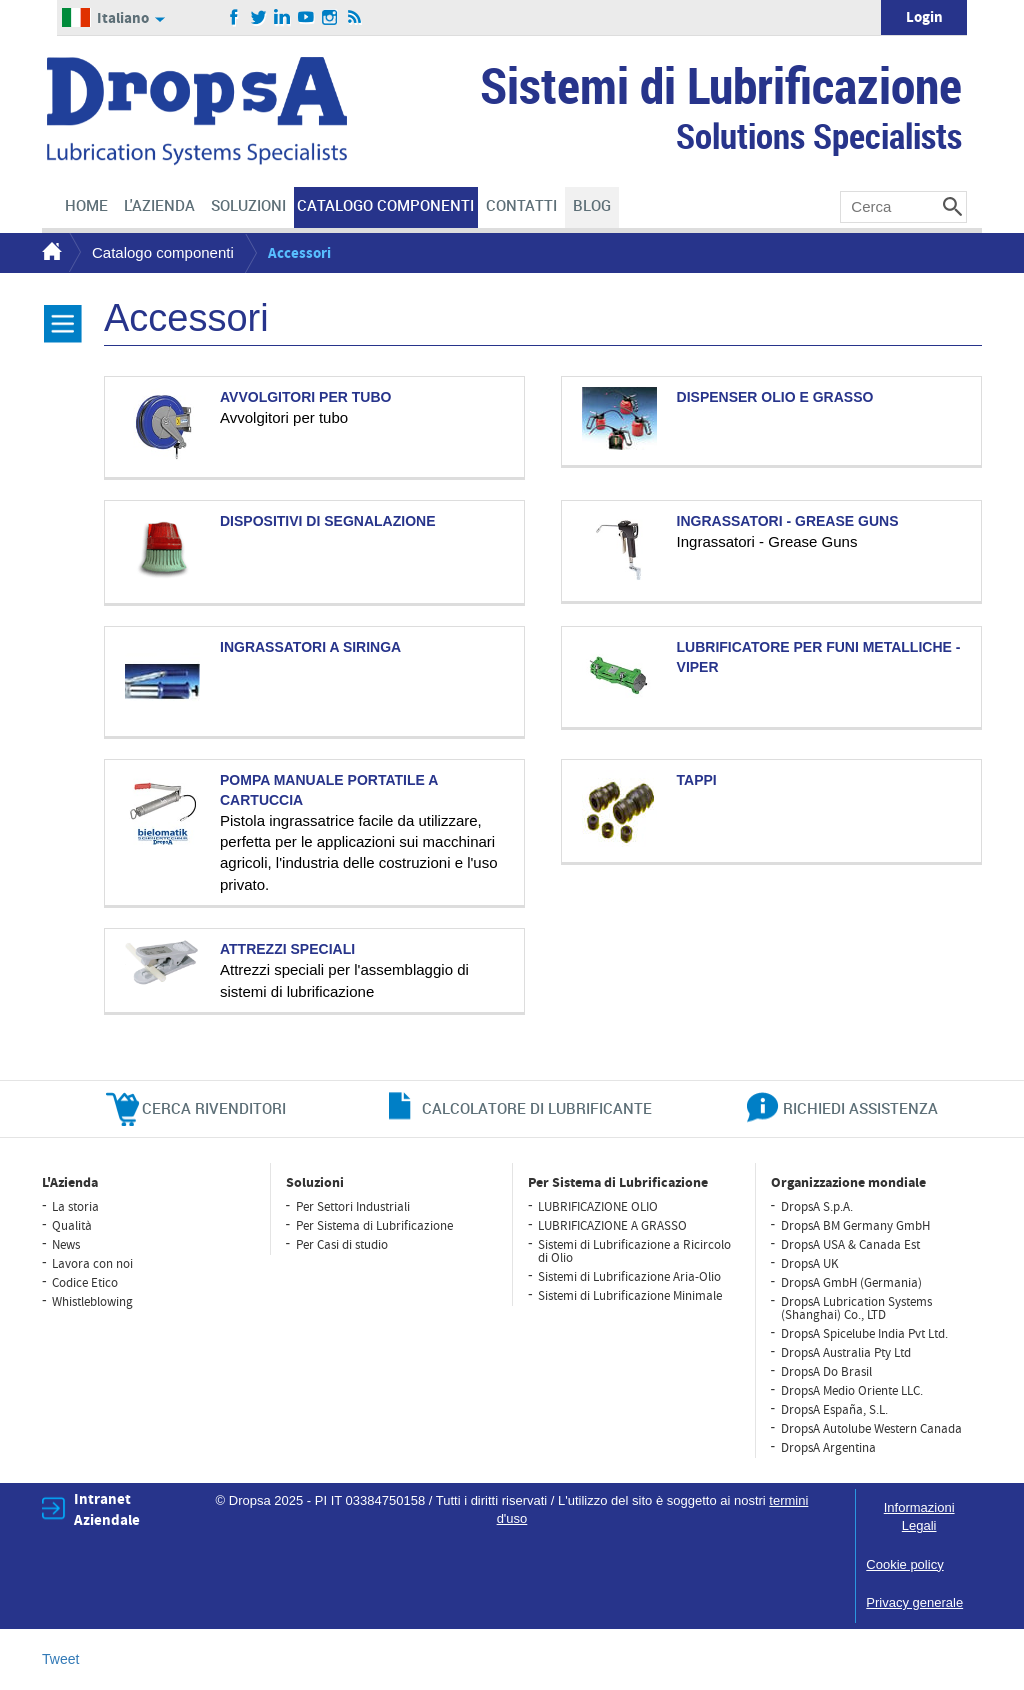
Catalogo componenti (163, 252)
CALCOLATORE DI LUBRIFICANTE (537, 1108)
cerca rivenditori (214, 1108)
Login (924, 17)
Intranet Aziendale (107, 1510)
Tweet (60, 1659)
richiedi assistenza (860, 1108)
